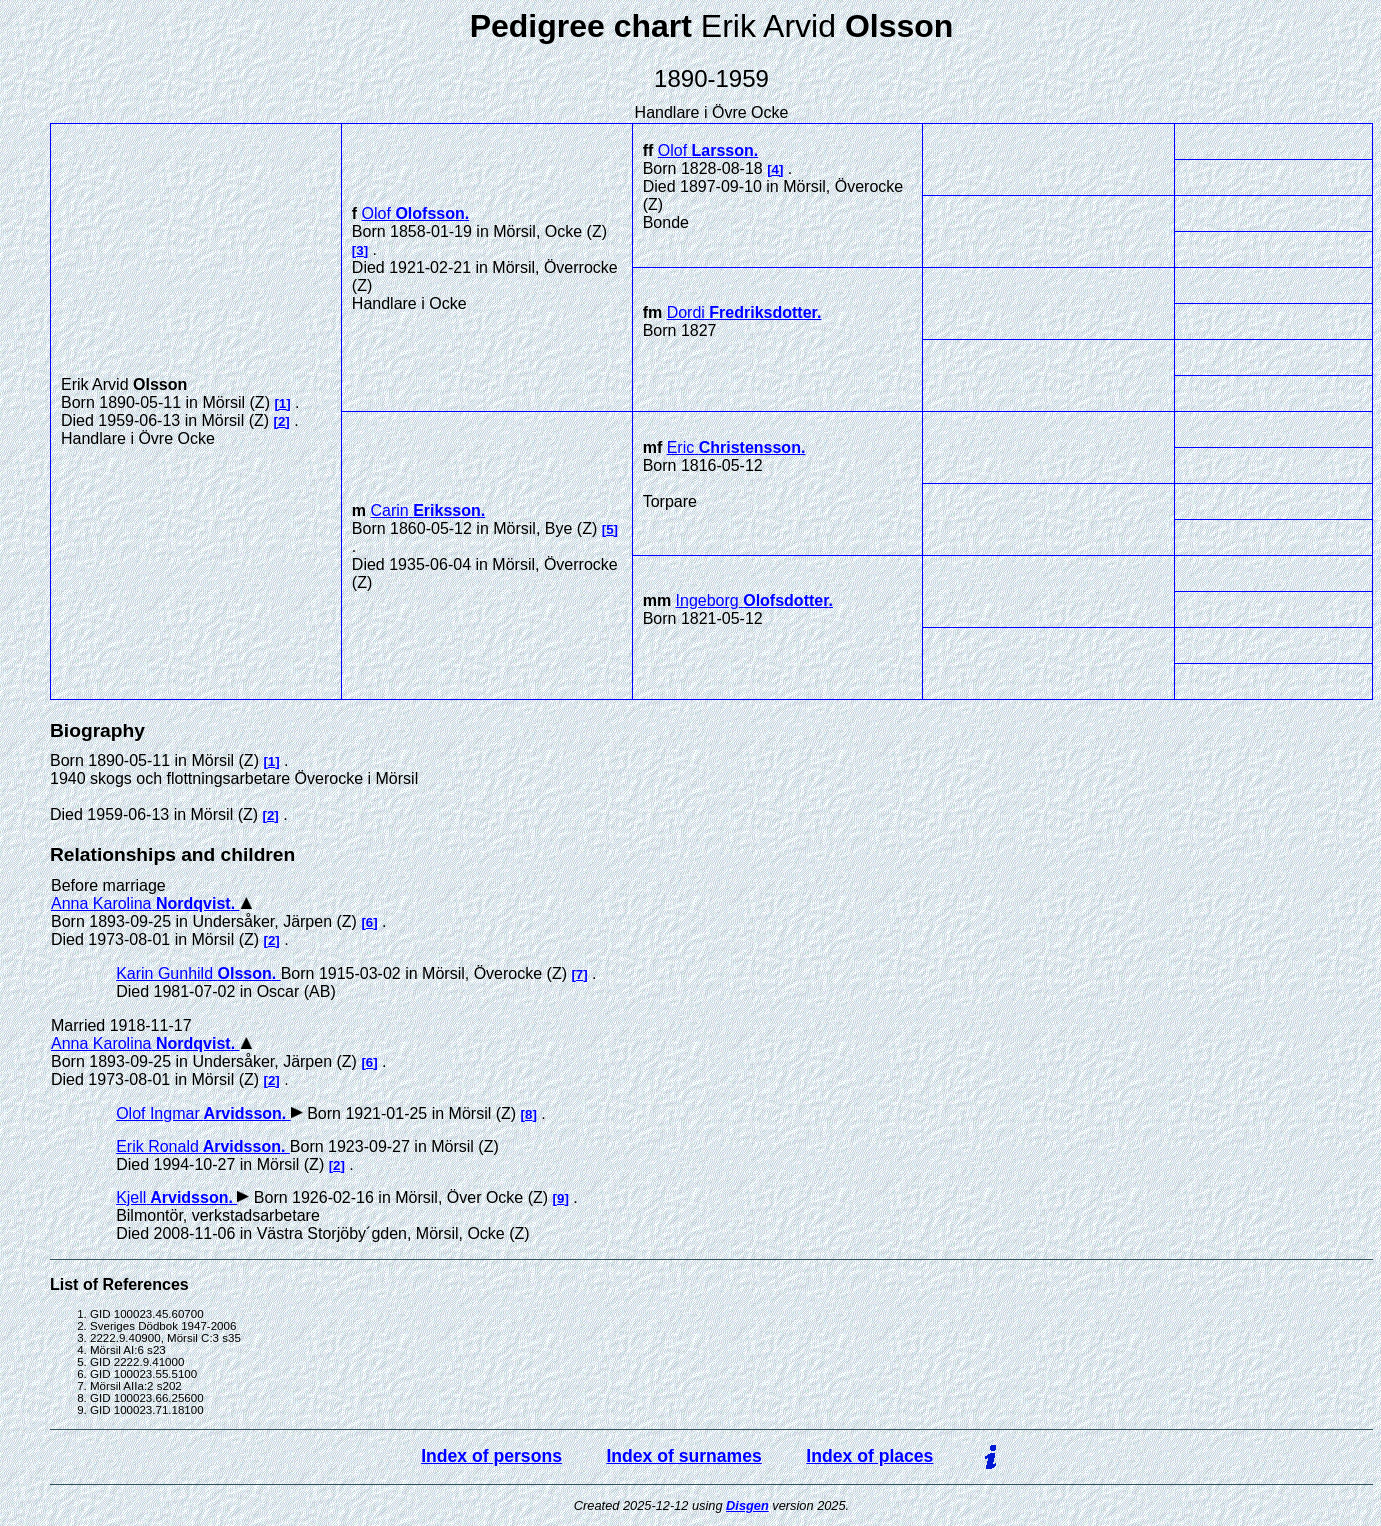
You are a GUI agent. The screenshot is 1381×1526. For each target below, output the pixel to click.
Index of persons (491, 1456)
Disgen (747, 1505)
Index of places (869, 1456)
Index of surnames (683, 1456)
